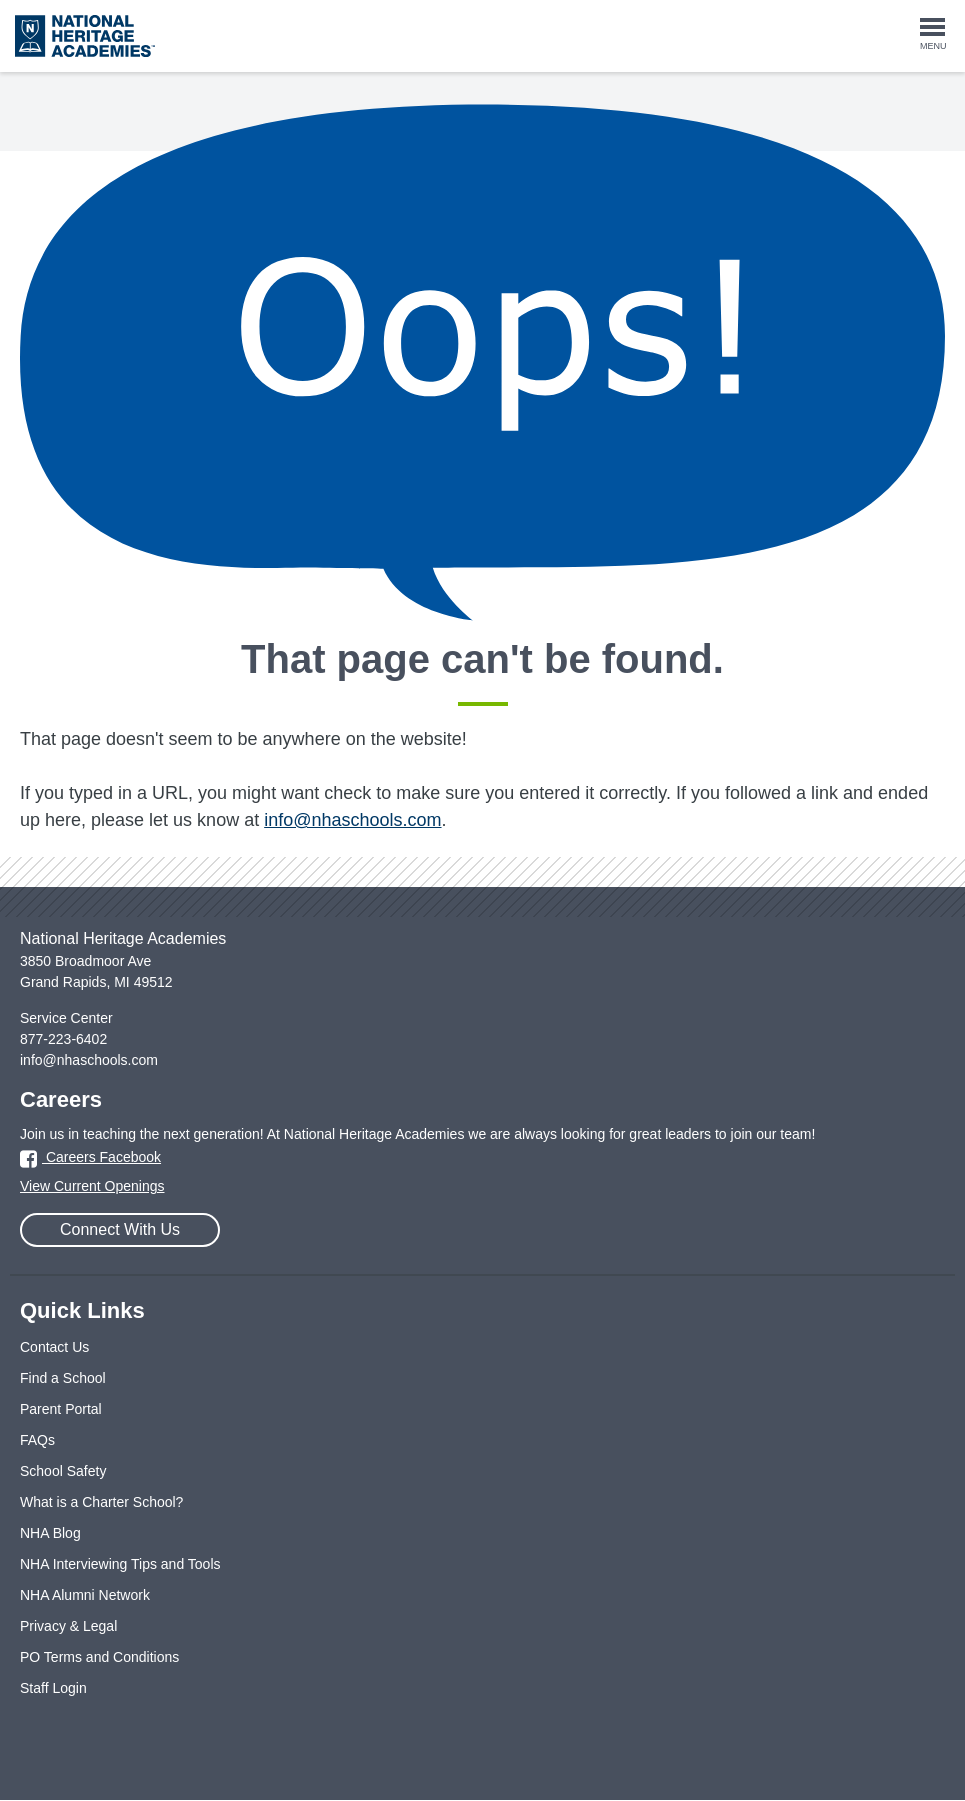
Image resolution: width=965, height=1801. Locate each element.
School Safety (63, 1471)
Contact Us (54, 1347)
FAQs (37, 1440)
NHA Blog (50, 1533)
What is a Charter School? (101, 1502)
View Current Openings (92, 1186)
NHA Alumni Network (85, 1595)
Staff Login (53, 1688)
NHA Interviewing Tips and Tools (120, 1564)
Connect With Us (120, 1229)
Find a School (63, 1378)
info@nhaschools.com (352, 820)
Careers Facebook (90, 1157)
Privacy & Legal (68, 1626)
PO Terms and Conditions (99, 1657)
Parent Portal (61, 1409)
